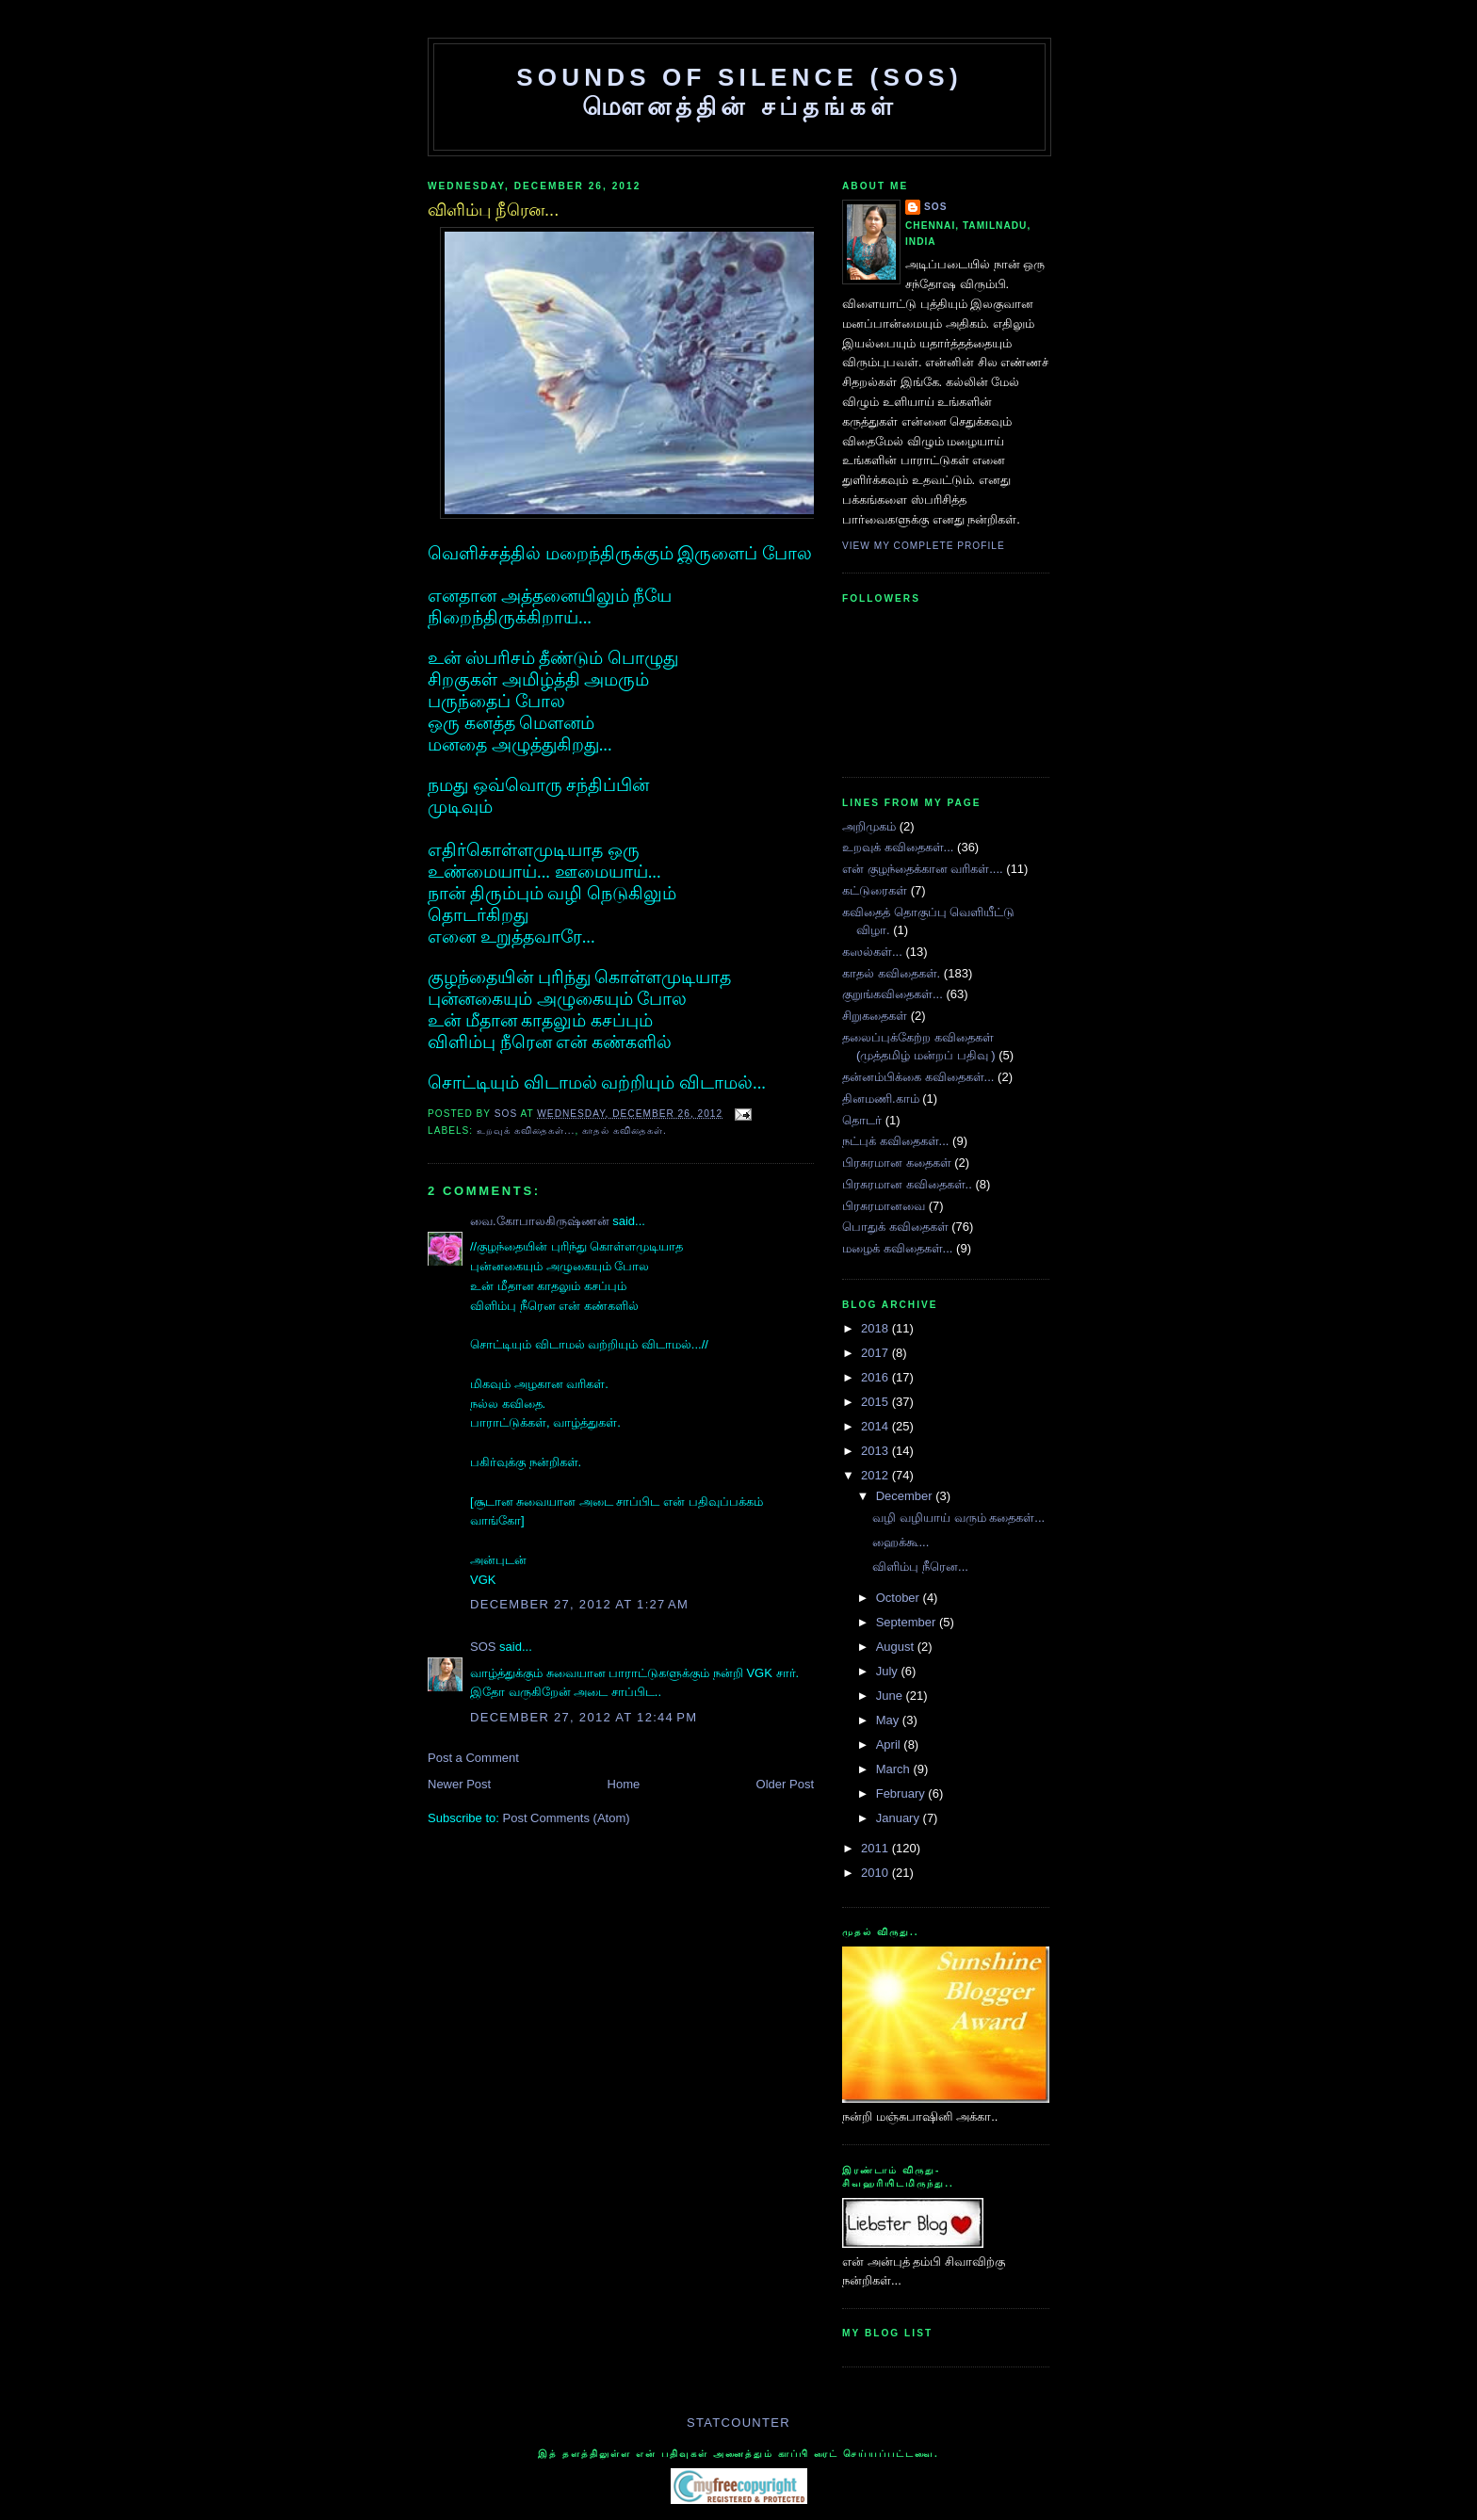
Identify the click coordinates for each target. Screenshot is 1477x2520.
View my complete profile (923, 546)
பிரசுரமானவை (883, 1206)
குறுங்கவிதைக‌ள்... (892, 994)
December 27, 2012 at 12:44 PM (583, 1717)
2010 (876, 1873)
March (895, 1769)
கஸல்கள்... (872, 952)
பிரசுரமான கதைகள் (896, 1162)
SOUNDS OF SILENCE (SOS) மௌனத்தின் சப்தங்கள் (739, 92)
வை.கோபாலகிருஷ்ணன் (539, 1221)
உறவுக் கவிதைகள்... (526, 1130)
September (907, 1622)
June (891, 1695)
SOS (508, 1113)
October (899, 1598)
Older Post (785, 1784)
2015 (876, 1402)
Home (624, 1784)
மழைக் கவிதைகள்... (897, 1248)
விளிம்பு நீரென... (919, 1566)
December (906, 1496)
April (890, 1744)
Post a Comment (473, 1758)
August (896, 1647)
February (902, 1793)
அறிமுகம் (869, 826)
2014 (876, 1426)
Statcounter (738, 2422)
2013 (876, 1451)
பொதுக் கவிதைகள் (895, 1227)
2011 (876, 1848)
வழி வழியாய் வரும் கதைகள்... (958, 1517)
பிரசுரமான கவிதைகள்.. (907, 1184)
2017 (876, 1353)
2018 (876, 1328)
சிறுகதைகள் (874, 1016)
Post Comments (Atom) (566, 1818)
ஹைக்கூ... (900, 1542)
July (888, 1671)
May (889, 1720)
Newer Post (459, 1784)
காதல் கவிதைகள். (624, 1130)
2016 (876, 1377)
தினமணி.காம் (880, 1098)
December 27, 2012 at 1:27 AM (579, 1604)
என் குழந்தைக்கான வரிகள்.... (922, 869)
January (899, 1818)
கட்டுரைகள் (874, 890)
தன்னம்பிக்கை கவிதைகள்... (918, 1077)
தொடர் (862, 1120)
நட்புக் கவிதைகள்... (895, 1141)
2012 (876, 1475)
